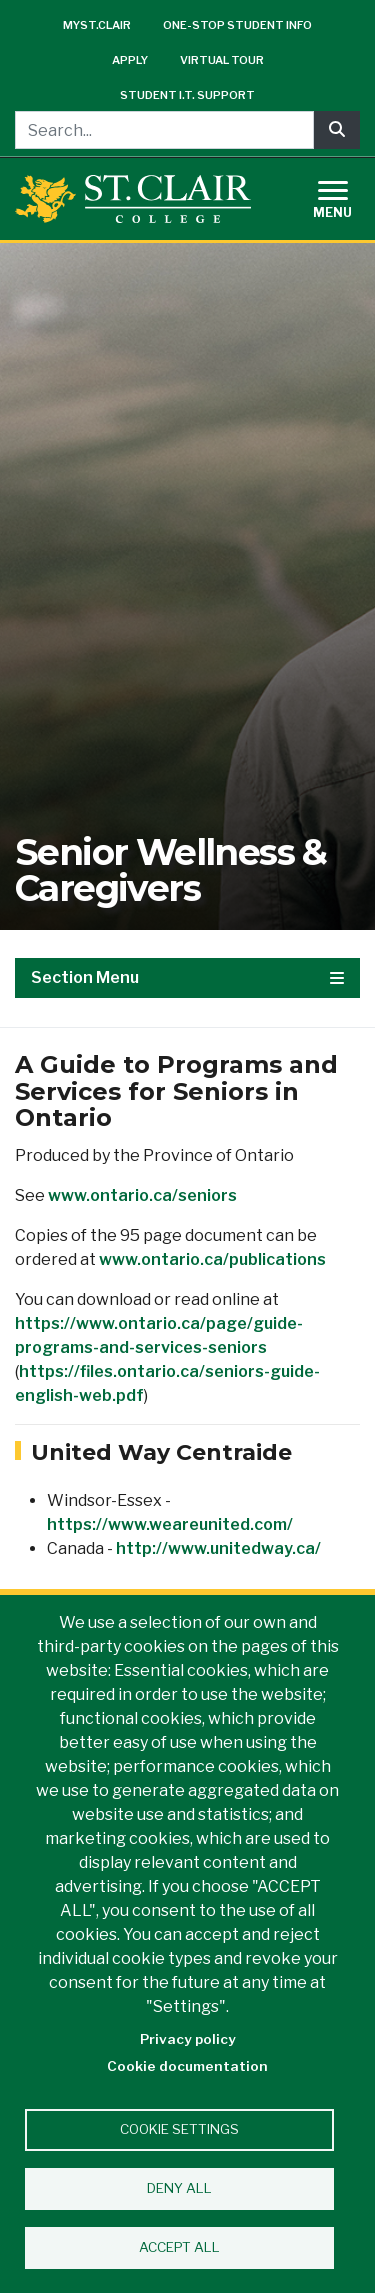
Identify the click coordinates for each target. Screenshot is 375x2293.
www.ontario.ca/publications (212, 1259)
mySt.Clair (97, 25)
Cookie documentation (187, 2066)
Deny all (179, 2188)
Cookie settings (179, 2129)
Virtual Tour (222, 60)
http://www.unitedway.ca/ (218, 1548)
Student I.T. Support (187, 95)
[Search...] (164, 130)
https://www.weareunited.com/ (170, 1524)
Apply (130, 60)
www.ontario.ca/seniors (142, 1195)
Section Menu (187, 977)
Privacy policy (188, 2039)
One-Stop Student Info (237, 25)
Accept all (179, 2247)
